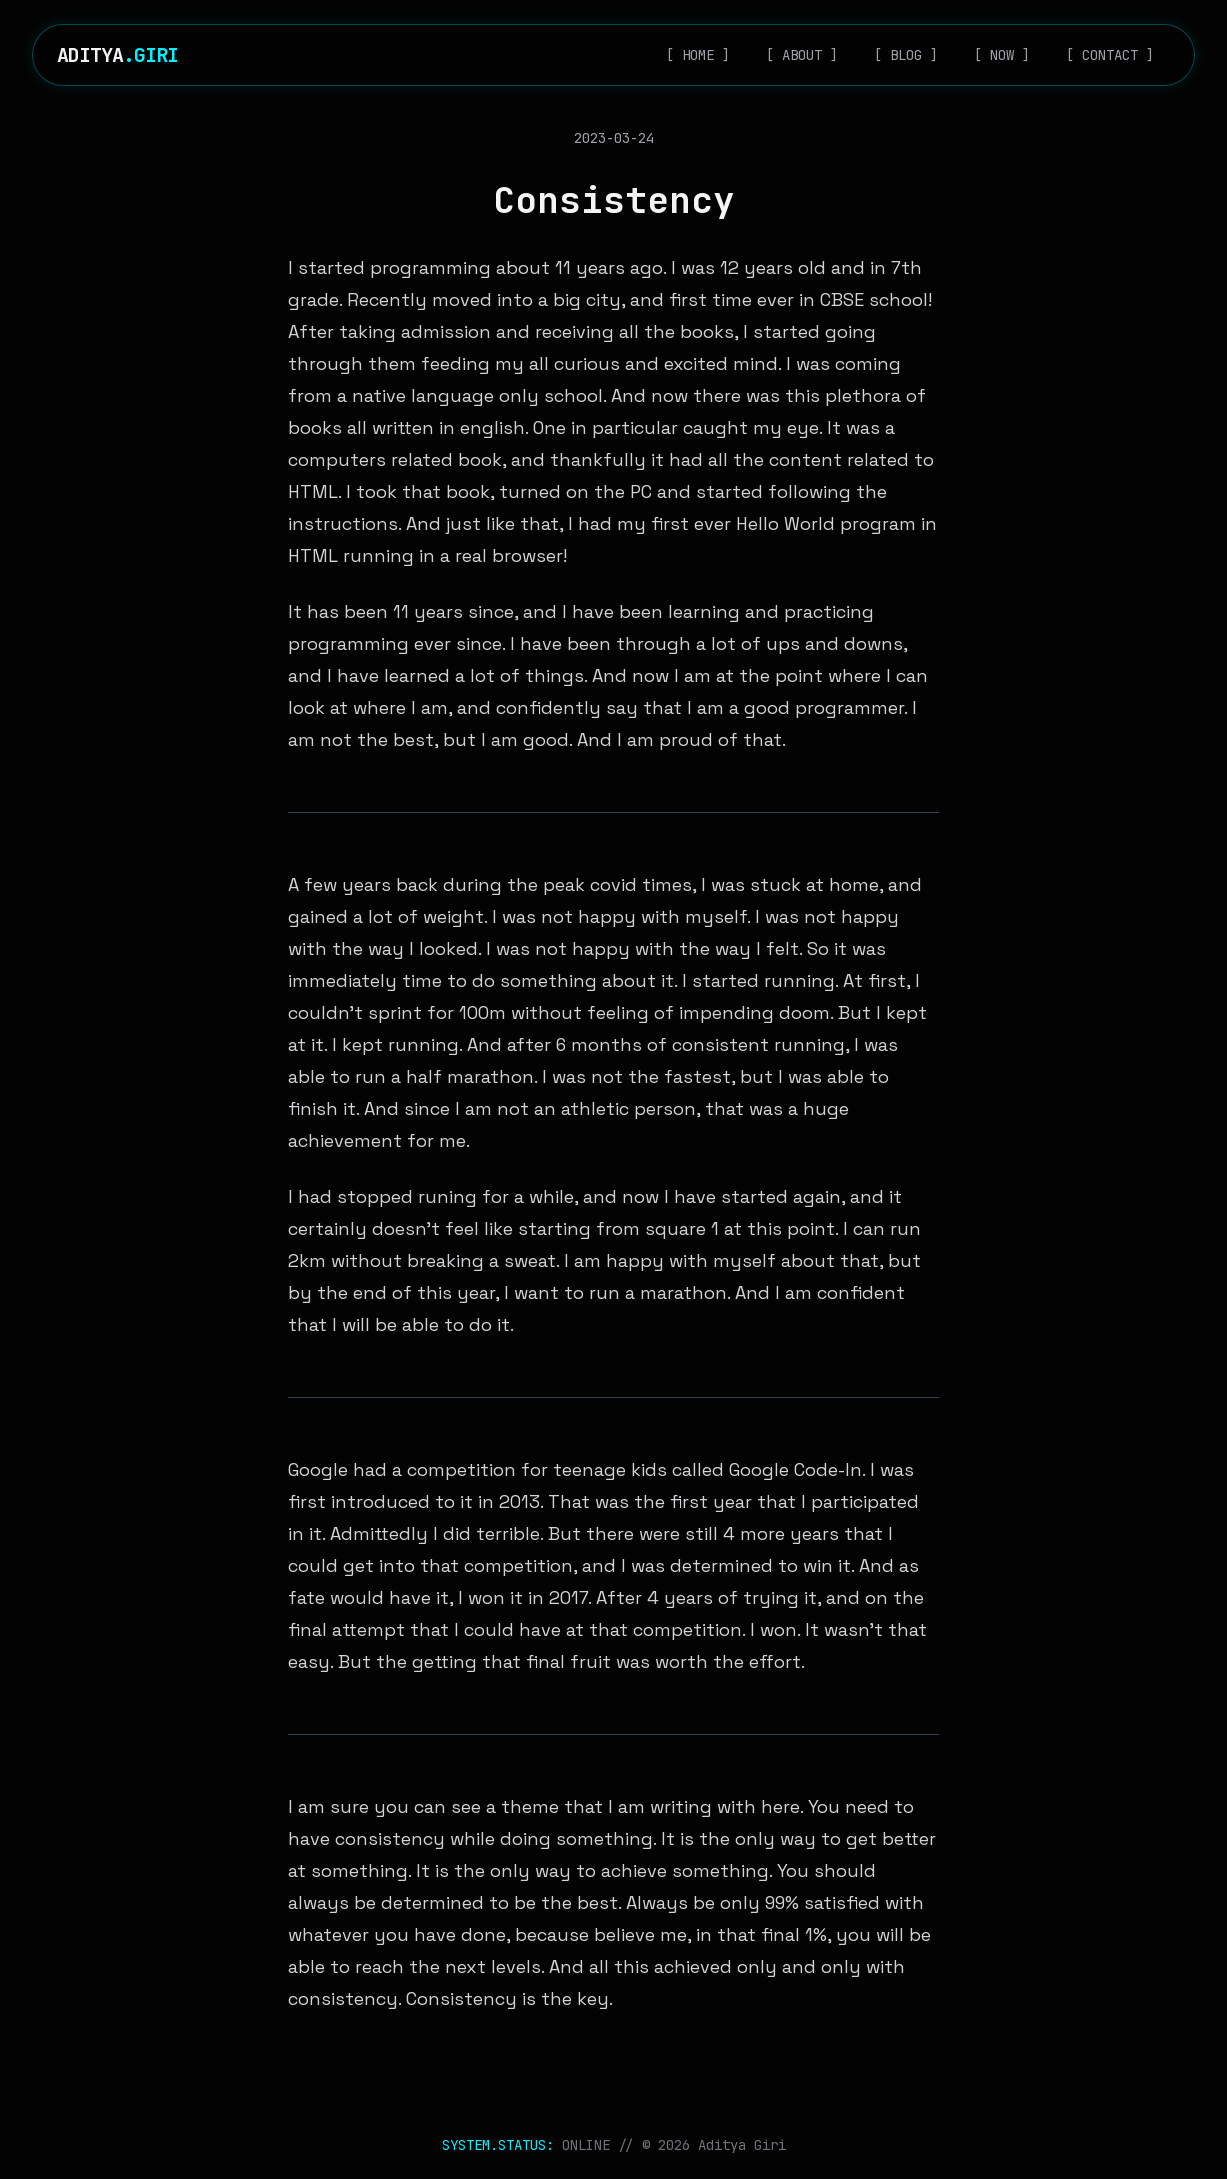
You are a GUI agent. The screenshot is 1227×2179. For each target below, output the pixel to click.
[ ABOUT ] (802, 55)
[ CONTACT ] (1110, 55)
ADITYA (117, 55)
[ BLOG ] (906, 55)
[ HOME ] (698, 55)
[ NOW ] (1002, 55)
